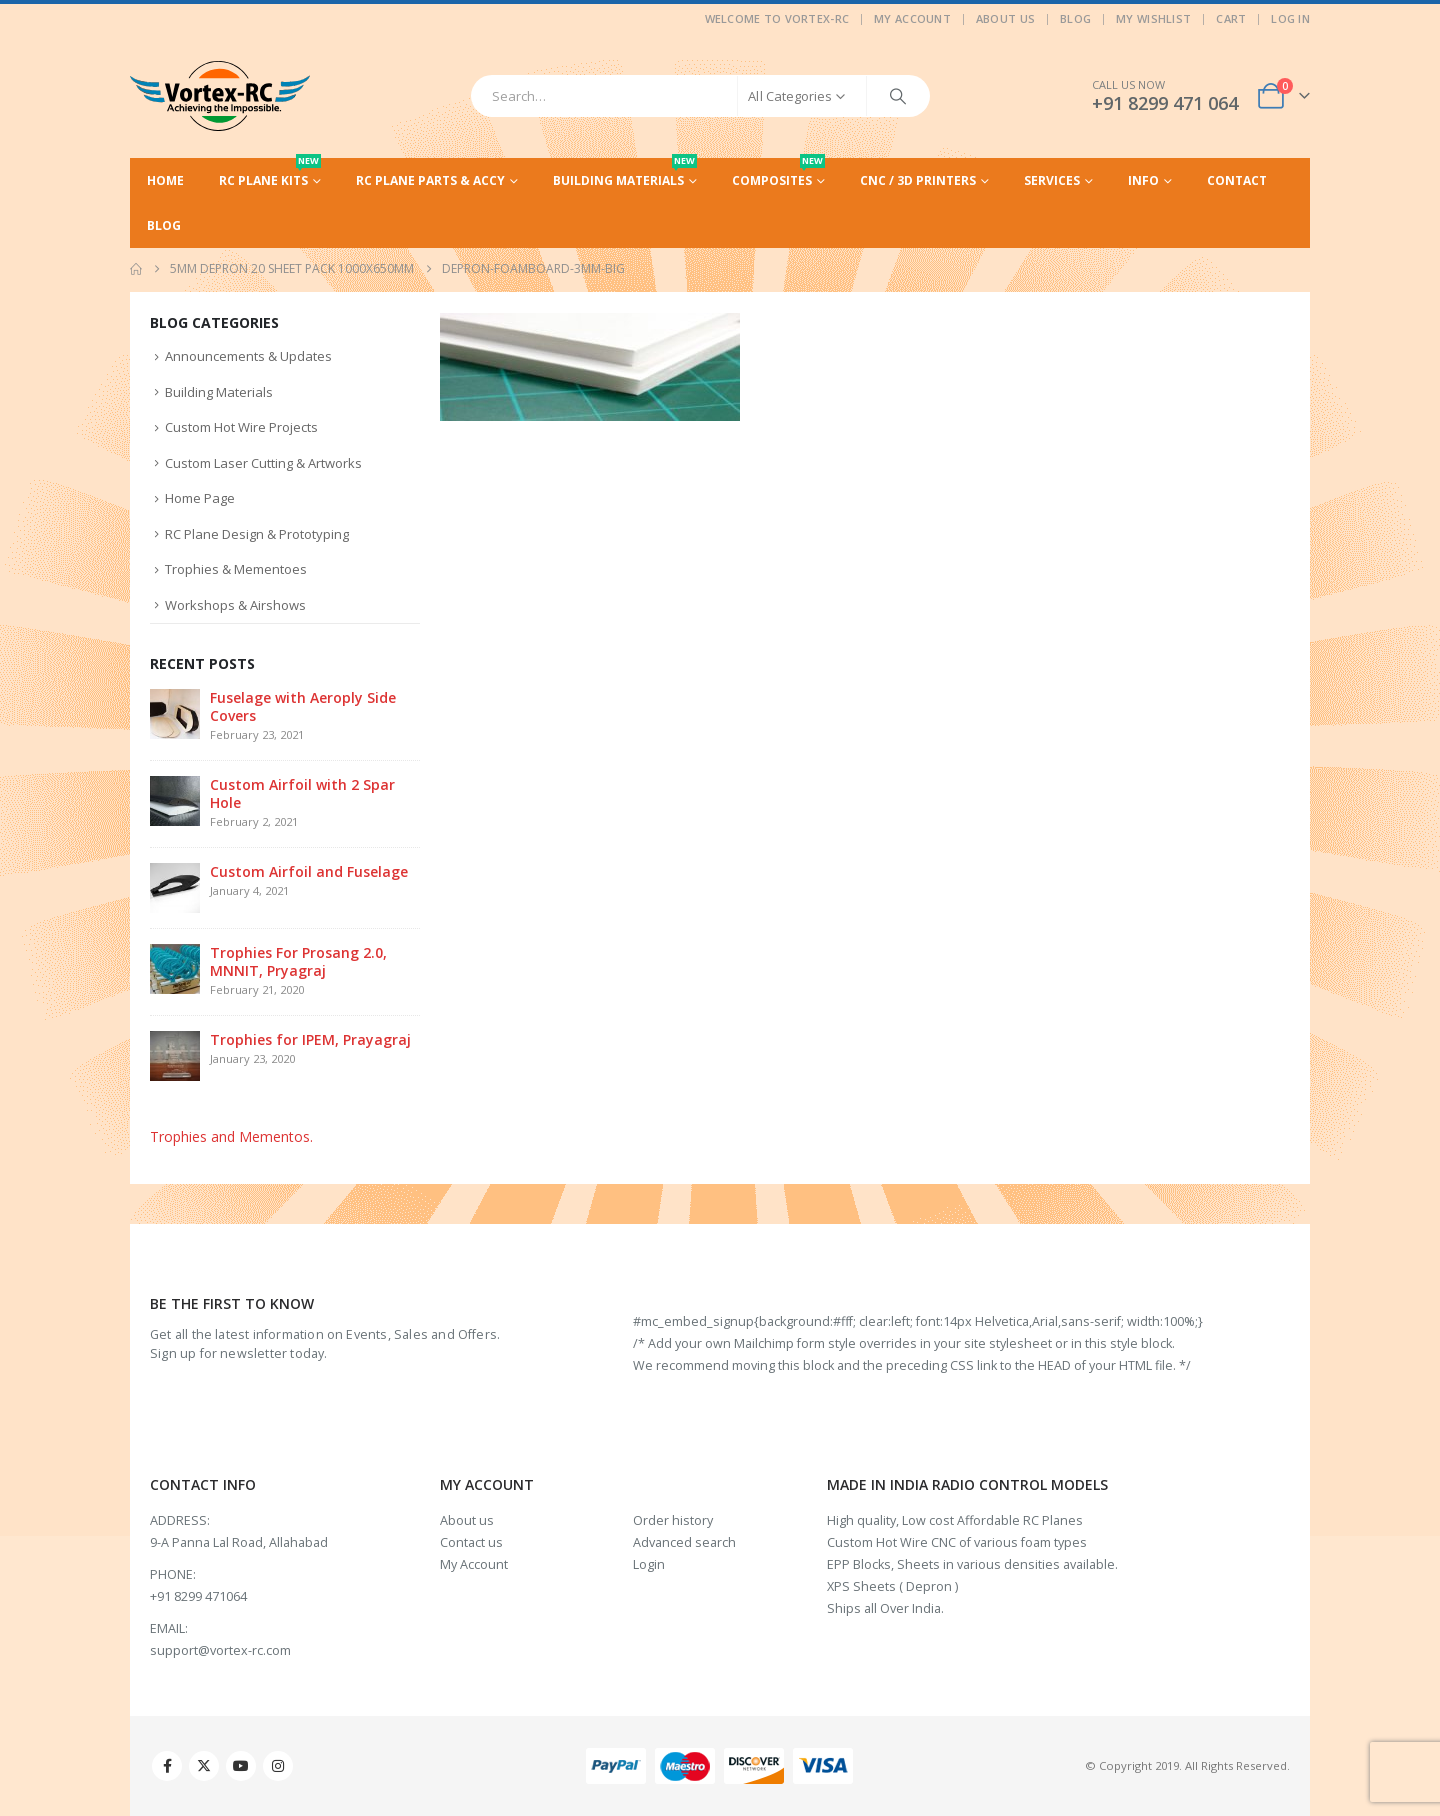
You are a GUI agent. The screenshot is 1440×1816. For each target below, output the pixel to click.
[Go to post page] (175, 712)
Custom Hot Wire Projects (241, 427)
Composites (778, 173)
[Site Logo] (220, 96)
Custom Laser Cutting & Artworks (263, 463)
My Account (912, 18)
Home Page (200, 498)
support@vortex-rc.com (220, 1650)
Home (165, 180)
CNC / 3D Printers (918, 180)
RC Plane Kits (270, 173)
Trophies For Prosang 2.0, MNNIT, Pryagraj (298, 961)
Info (1143, 180)
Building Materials (625, 173)
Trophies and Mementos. (231, 1136)
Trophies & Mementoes (236, 569)
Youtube (241, 1766)
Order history (673, 1520)
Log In (1290, 18)
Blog (1075, 18)
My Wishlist (1153, 18)
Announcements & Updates (248, 356)
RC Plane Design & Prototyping (257, 534)
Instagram (278, 1766)
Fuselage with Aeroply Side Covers (303, 706)
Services (1052, 180)
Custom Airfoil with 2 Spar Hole (302, 793)
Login (649, 1564)
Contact (1237, 180)
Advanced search (684, 1542)
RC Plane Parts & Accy (430, 180)
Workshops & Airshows (235, 605)
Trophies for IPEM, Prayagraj (310, 1039)
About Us (1005, 18)
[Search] (898, 96)
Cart (1231, 18)
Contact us (471, 1542)
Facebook (167, 1766)
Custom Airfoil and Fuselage (309, 871)
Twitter (204, 1766)
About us (467, 1520)
